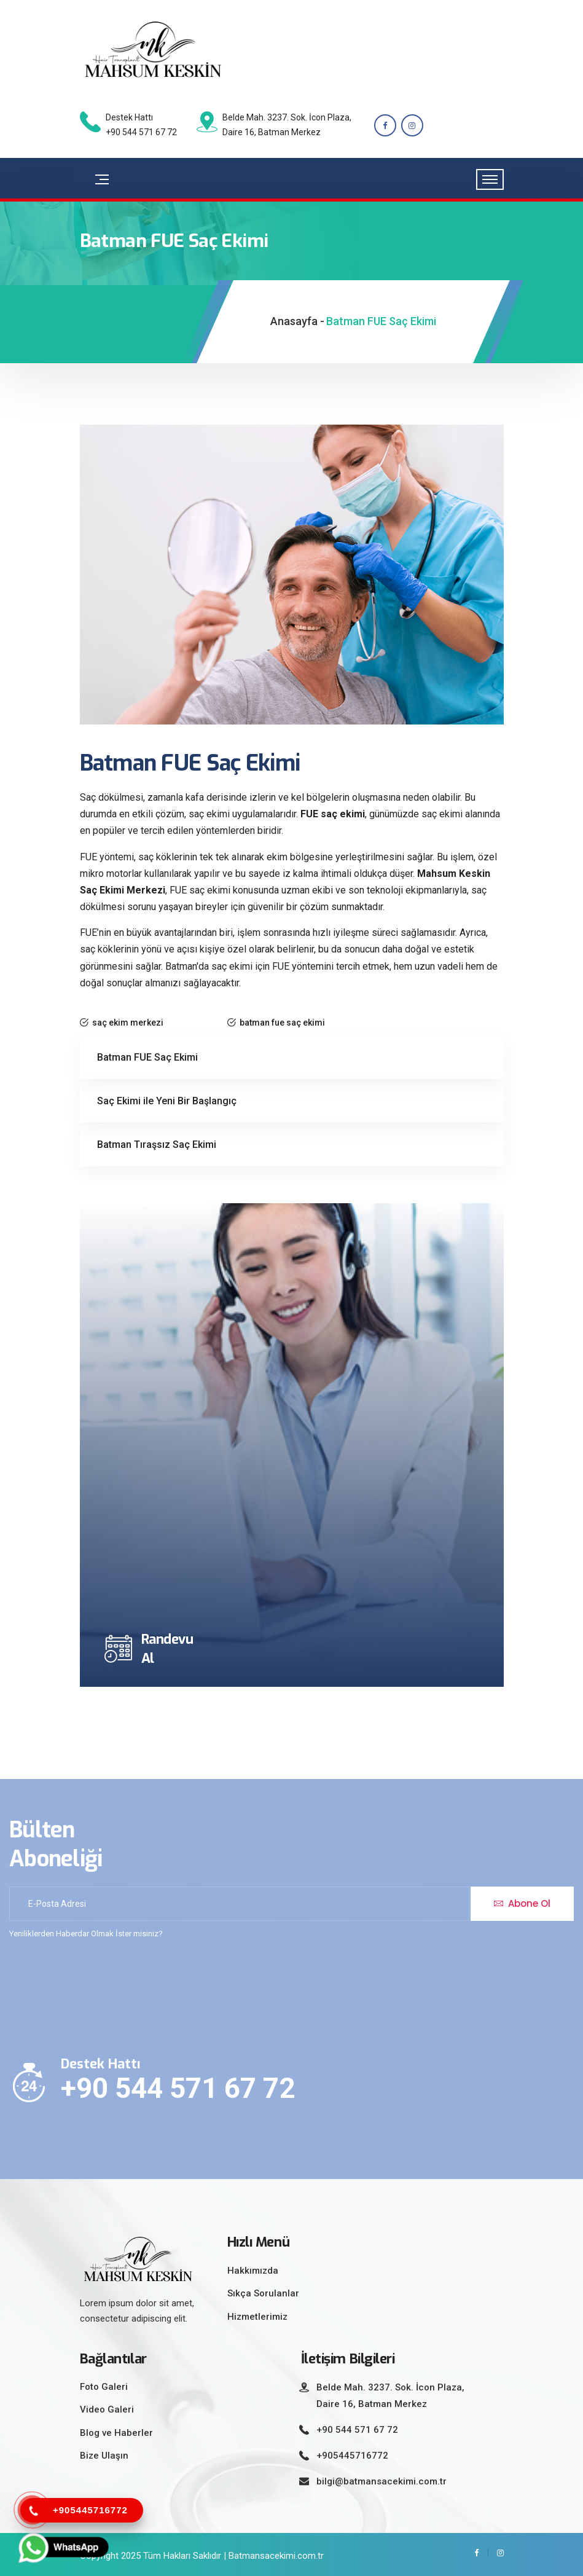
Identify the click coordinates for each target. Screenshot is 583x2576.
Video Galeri (107, 2409)
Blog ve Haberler (116, 2432)
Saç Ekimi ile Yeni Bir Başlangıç (167, 1101)
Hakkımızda (252, 2270)
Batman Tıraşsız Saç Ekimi (156, 1144)
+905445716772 (352, 2455)
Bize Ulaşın (104, 2455)
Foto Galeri (104, 2386)
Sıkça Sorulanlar (263, 2293)
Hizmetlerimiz (257, 2316)
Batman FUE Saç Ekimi (147, 1057)
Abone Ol (522, 1903)
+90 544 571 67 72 (178, 2088)
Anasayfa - (297, 321)
